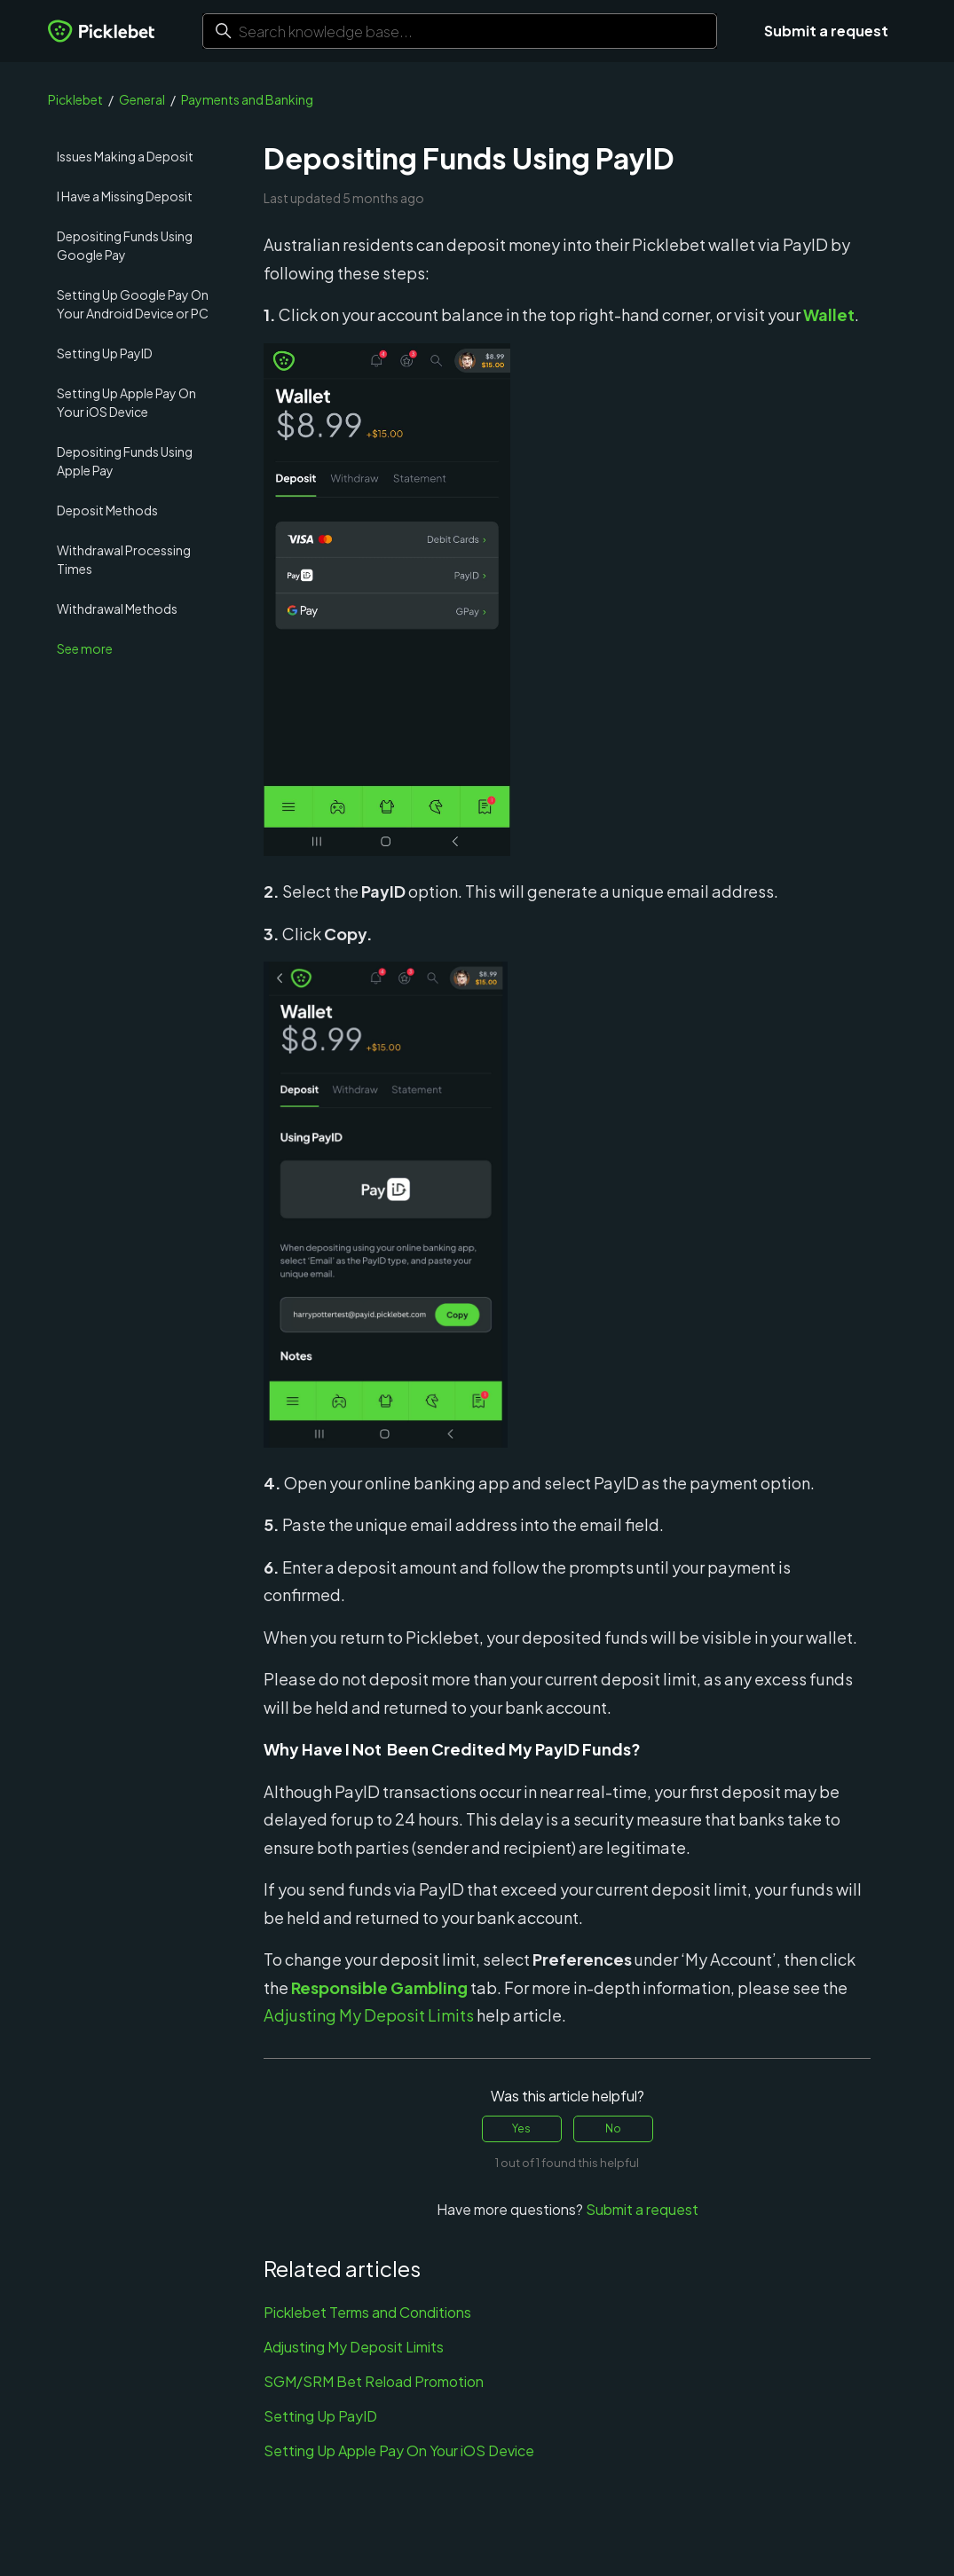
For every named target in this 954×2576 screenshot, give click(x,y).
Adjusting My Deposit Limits (354, 2346)
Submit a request (826, 30)
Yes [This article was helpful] (521, 2128)
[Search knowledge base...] (459, 31)
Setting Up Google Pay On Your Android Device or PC (133, 304)
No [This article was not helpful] (613, 2128)
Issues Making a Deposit (125, 156)
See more (85, 648)
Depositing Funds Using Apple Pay (125, 461)
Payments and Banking (247, 99)
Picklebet (75, 99)
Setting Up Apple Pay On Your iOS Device (126, 402)
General (142, 99)
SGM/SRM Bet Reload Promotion (374, 2381)
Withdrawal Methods (117, 609)
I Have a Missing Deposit (125, 196)
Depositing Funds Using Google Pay (125, 245)
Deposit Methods (107, 510)
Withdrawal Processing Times (124, 559)
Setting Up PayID (105, 353)
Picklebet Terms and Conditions (367, 2312)
